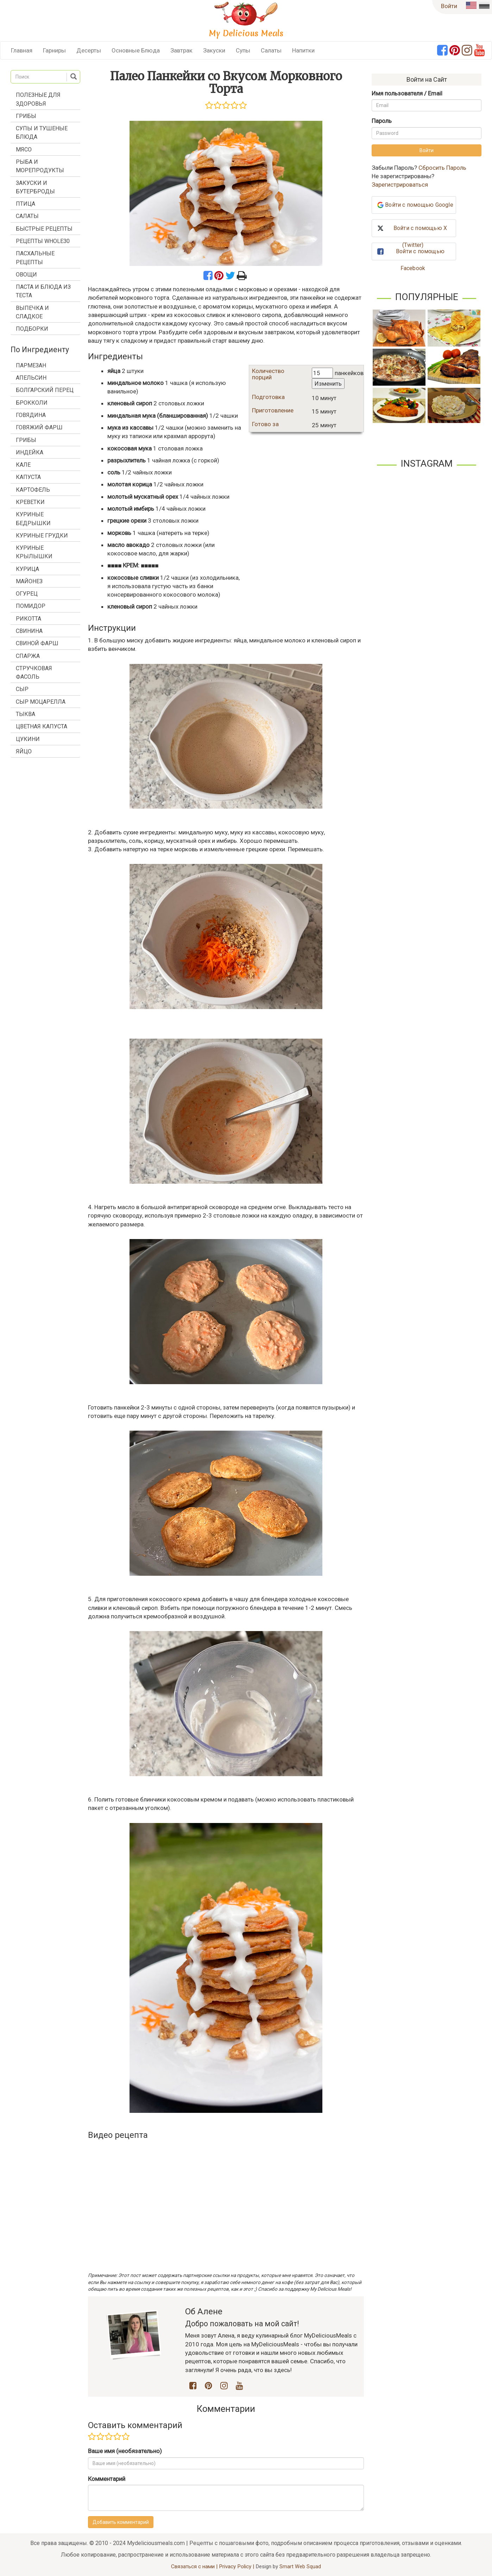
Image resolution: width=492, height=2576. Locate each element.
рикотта (28, 618)
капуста (28, 477)
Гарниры (54, 50)
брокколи (32, 402)
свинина (29, 631)
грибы (26, 440)
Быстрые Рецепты (44, 228)
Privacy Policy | (237, 2566)
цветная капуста (41, 726)
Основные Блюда (136, 50)
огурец (27, 593)
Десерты (88, 50)
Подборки (32, 328)
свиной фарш (37, 643)
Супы (243, 50)
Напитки (303, 50)
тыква (25, 714)
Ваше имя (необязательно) (125, 2450)
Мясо (24, 149)
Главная (21, 50)
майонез (29, 581)
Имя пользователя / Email (407, 93)
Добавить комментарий (121, 2522)
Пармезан (31, 365)
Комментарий (106, 2478)
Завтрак (181, 50)
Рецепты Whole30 (43, 241)
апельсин (31, 377)
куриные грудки (42, 535)
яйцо (24, 751)
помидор (30, 606)
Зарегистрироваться (400, 184)
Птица (25, 203)
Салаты (271, 50)
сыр (22, 689)
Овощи (26, 274)
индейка (29, 452)
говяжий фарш (39, 427)
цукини (28, 739)
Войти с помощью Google (419, 204)
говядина (31, 415)
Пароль (382, 120)
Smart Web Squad (300, 2566)
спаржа (28, 656)
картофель (33, 489)
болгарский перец (45, 390)
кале (23, 464)
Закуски (214, 50)
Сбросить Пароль (442, 167)
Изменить (328, 383)
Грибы (26, 116)
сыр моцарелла (40, 701)
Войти (449, 6)
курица (27, 569)
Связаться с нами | (195, 2566)
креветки (30, 502)
